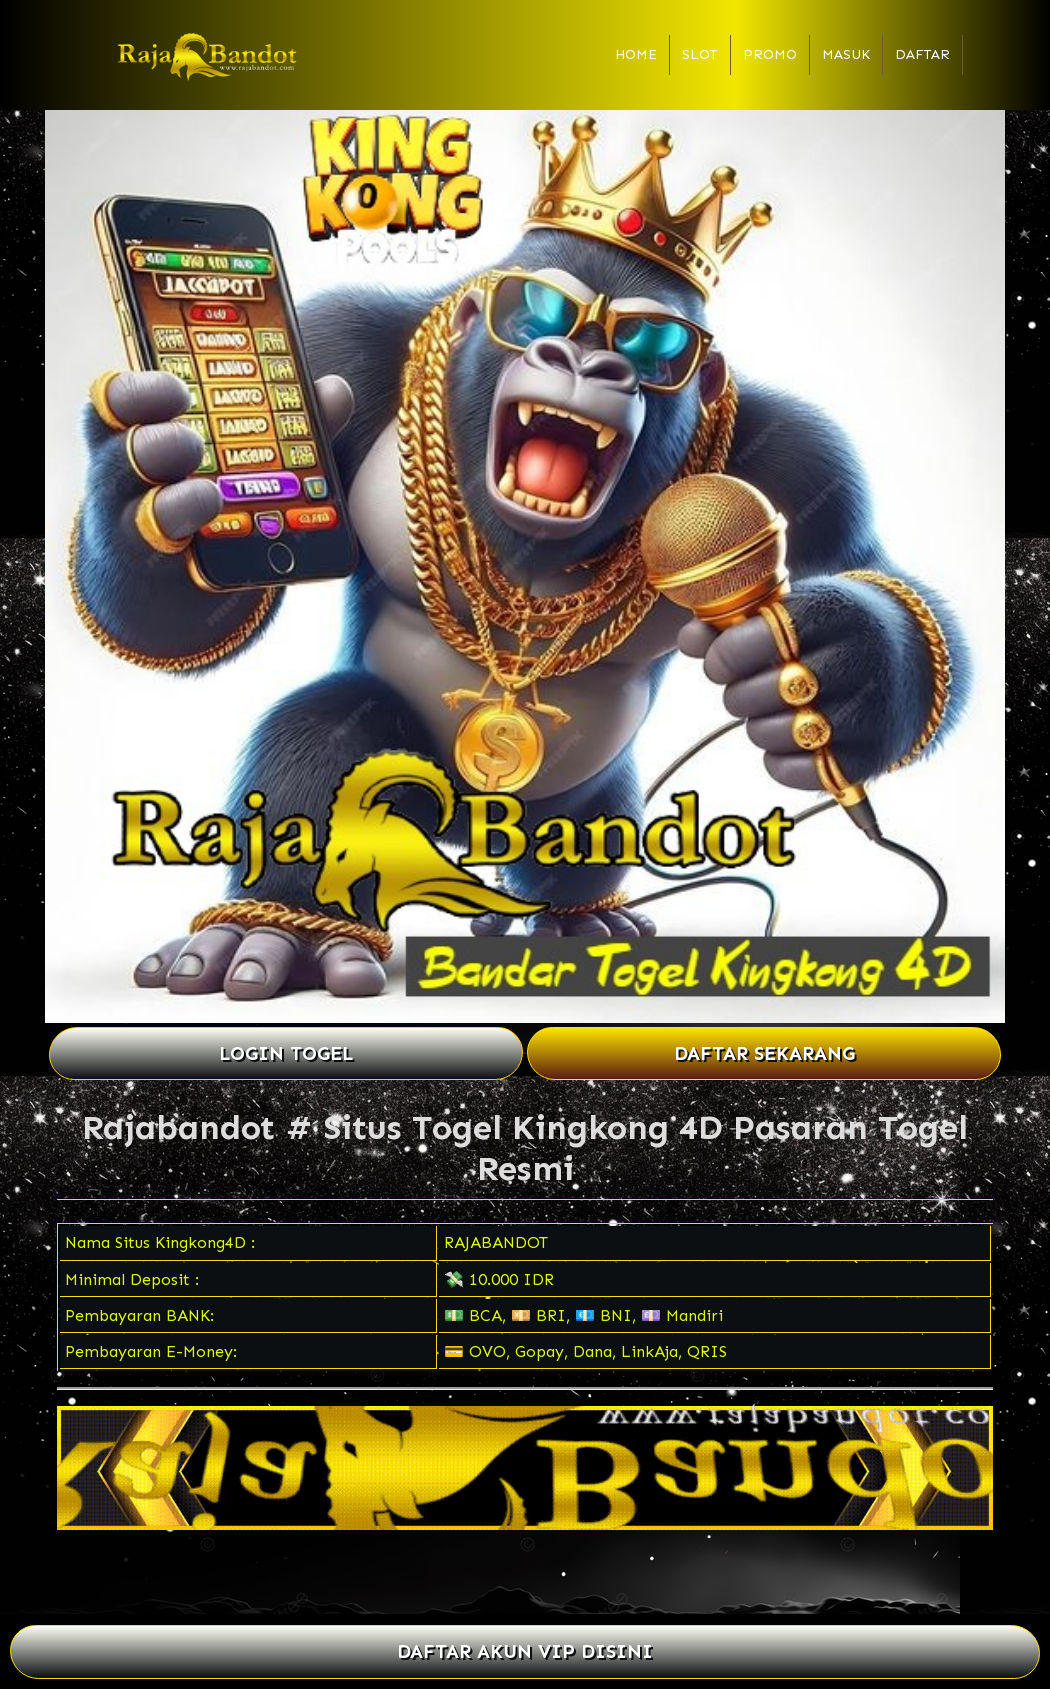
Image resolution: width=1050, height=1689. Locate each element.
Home (636, 54)
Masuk (846, 54)
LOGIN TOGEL (286, 1053)
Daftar (922, 54)
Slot (700, 54)
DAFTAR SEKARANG (764, 1053)
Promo (770, 54)
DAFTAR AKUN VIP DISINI (525, 1651)
